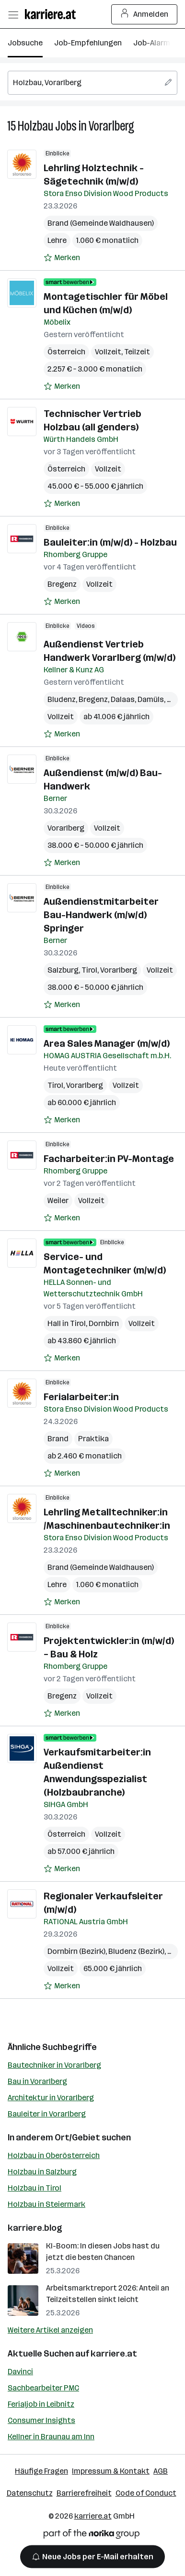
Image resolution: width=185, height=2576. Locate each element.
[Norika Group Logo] (91, 2535)
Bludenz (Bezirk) (136, 1951)
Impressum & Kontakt (111, 2471)
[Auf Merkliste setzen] (62, 257)
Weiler (58, 1200)
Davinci (20, 2371)
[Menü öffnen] (13, 14)
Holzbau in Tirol (34, 2187)
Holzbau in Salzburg (42, 2171)
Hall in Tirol (66, 1323)
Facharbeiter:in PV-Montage (109, 1158)
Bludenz (61, 699)
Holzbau (35, 126)
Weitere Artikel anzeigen (50, 2330)
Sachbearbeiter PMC (43, 2387)
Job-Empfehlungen (88, 42)
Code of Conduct (146, 2493)
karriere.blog (35, 2228)
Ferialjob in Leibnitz (41, 2404)
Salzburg (63, 970)
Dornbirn (104, 1323)
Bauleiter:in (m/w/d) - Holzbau (110, 542)
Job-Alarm (151, 42)
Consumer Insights (41, 2420)
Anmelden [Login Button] (144, 14)
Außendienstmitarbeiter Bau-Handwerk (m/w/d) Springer (101, 915)
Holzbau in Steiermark (46, 2204)
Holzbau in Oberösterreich (54, 2155)
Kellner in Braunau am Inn (51, 2436)
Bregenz (62, 584)
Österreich (66, 351)
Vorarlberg (111, 126)
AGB (160, 2471)
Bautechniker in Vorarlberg (54, 2065)
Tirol (89, 970)
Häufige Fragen (41, 2471)
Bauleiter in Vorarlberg (47, 2113)
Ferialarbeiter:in (81, 1397)
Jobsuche (25, 42)
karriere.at (114, 2353)
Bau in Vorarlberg (37, 2081)
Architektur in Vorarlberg (51, 2097)
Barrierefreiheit (84, 2493)
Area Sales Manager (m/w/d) (107, 1043)
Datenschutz (30, 2493)
